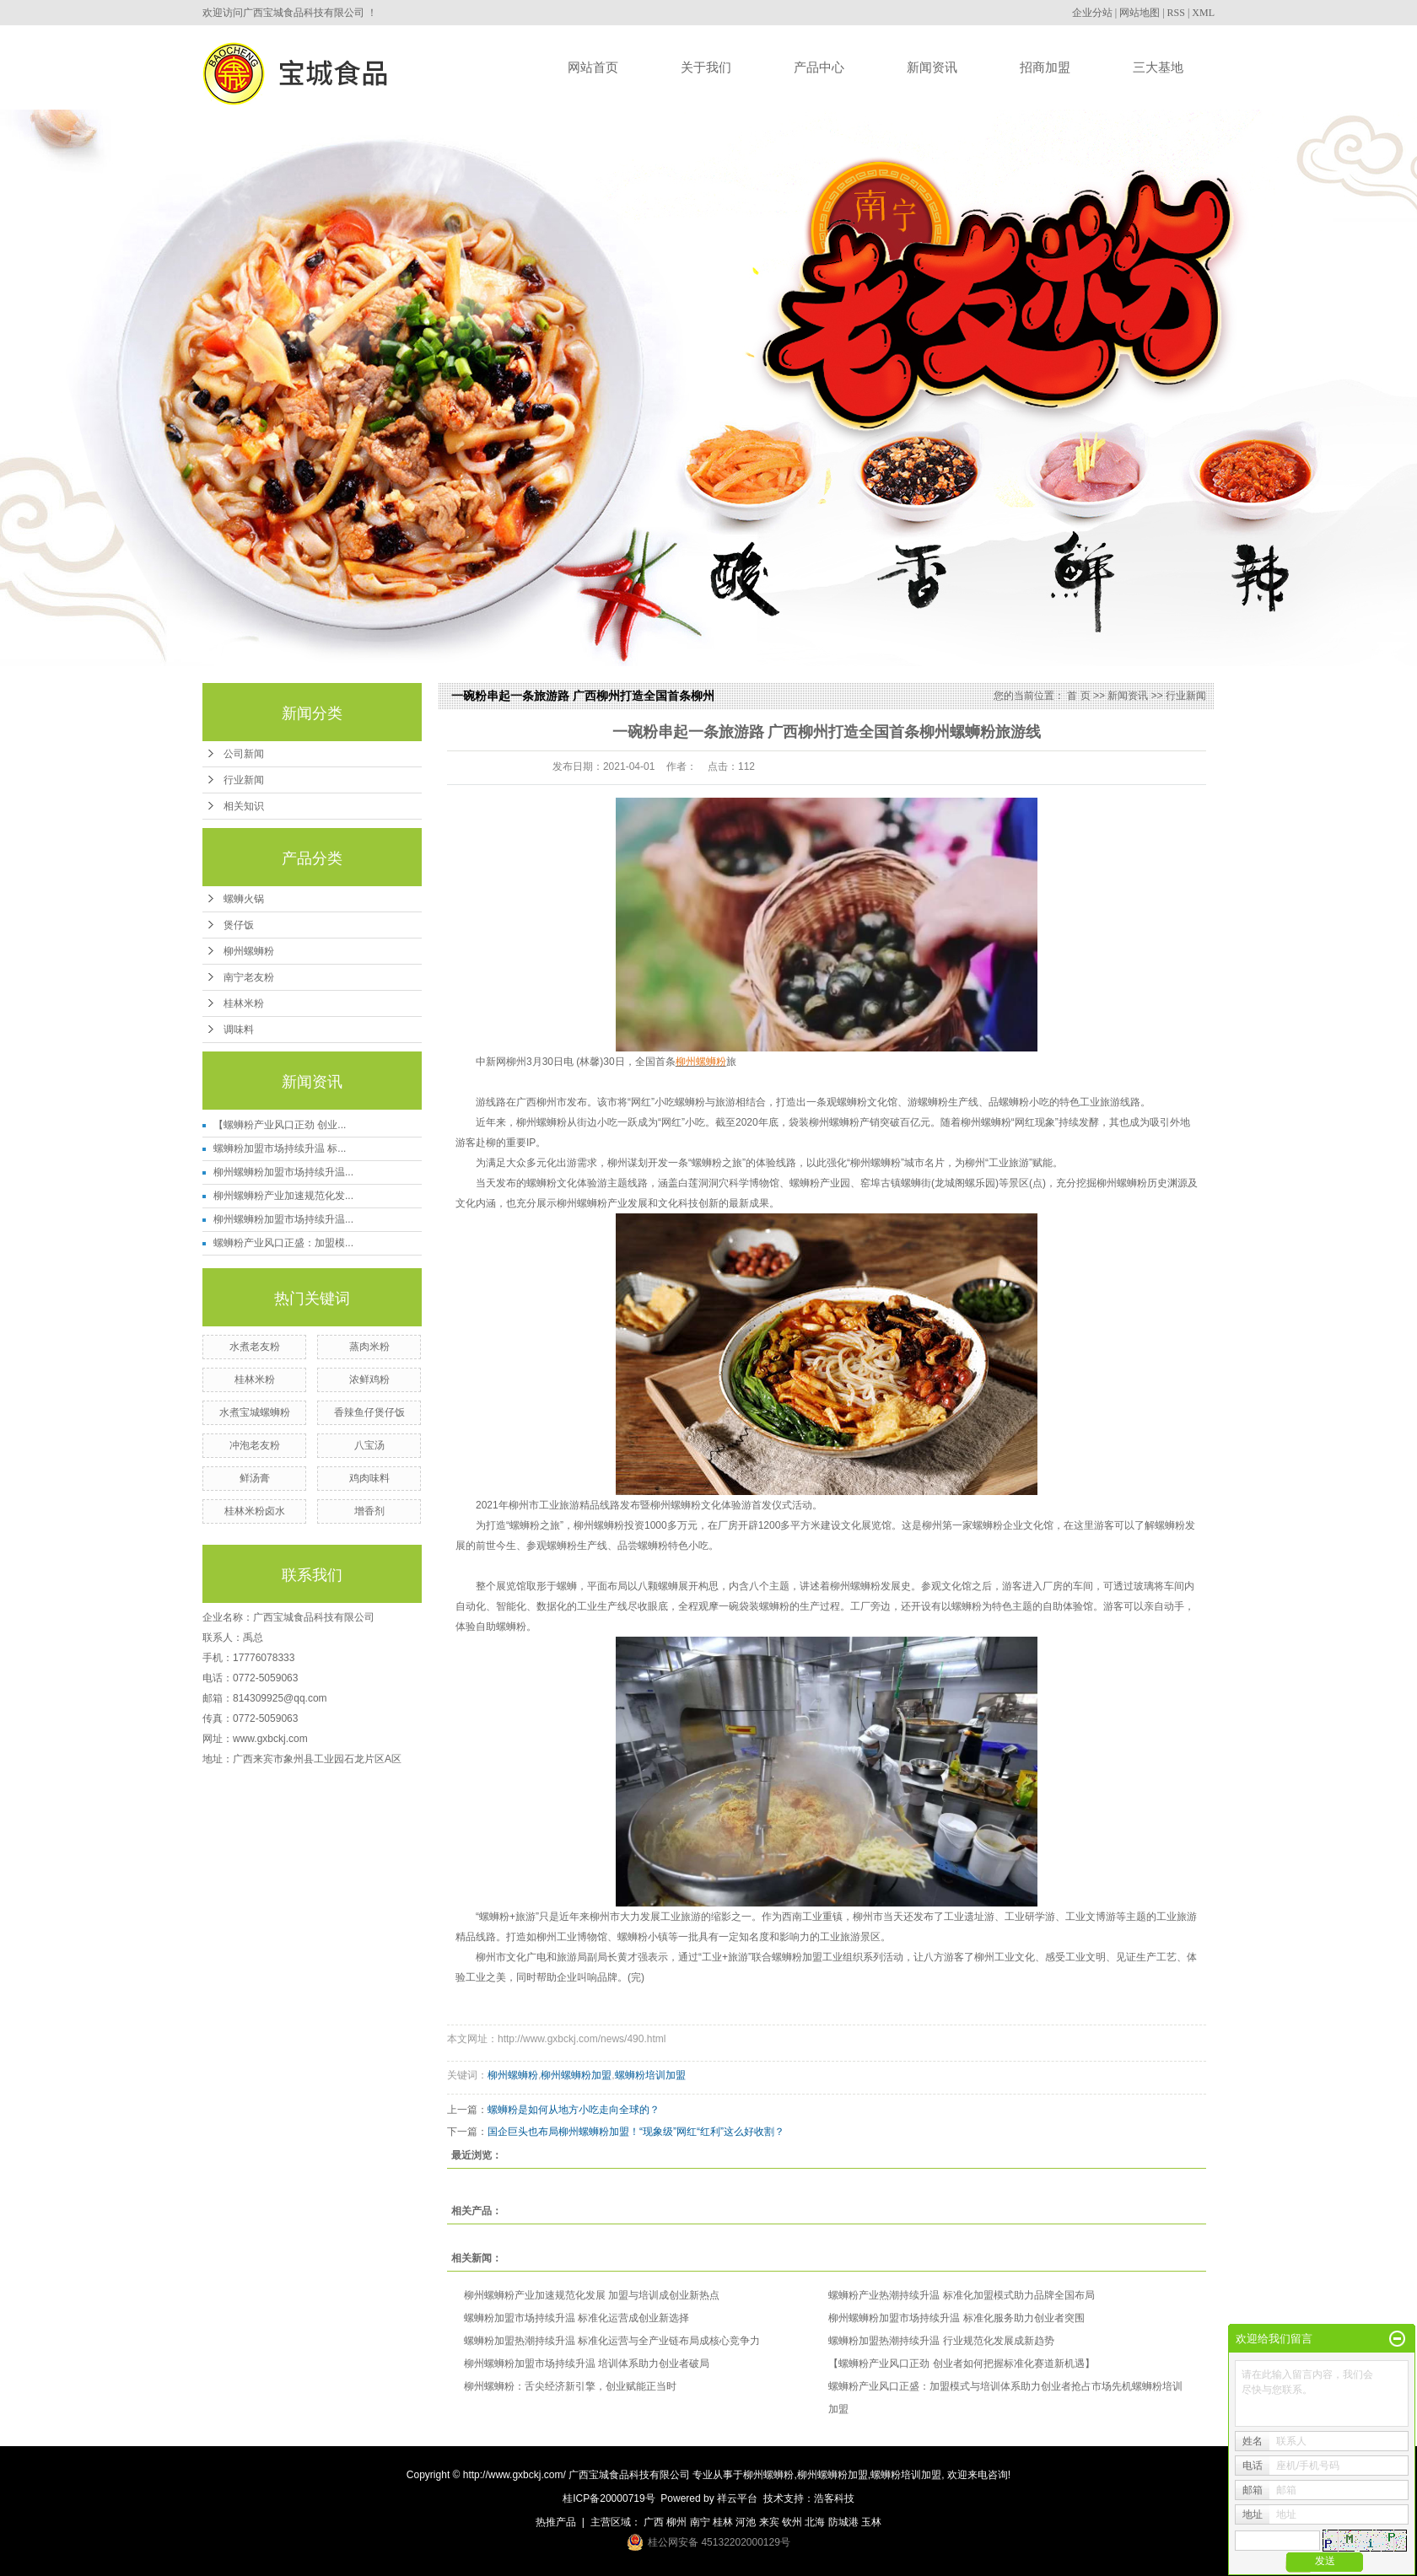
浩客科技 (834, 2498)
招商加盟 (1045, 67)
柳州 (676, 2522)
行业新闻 (244, 780)
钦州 (792, 2522)
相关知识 (244, 806)
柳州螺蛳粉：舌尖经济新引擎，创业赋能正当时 (570, 2386)
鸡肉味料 (369, 1478)
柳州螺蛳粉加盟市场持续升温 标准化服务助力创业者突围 (956, 2318)
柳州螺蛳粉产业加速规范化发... (283, 1196)
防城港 (843, 2522)
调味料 (239, 1029)
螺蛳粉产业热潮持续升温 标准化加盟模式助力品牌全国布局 (961, 2295)
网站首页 (593, 67)
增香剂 (369, 1511)
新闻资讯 (932, 67)
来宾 (769, 2522)
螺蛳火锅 (244, 899)
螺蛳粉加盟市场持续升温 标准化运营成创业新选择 (576, 2318)
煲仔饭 (239, 925)
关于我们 (706, 67)
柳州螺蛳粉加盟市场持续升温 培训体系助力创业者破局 (586, 2363)
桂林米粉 (244, 1003)
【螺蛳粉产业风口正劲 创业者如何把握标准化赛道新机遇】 (961, 2363)
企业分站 (1092, 13)
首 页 (1078, 696)
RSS (1176, 13)
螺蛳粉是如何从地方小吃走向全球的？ (574, 2110)
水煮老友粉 (254, 1347)
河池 (745, 2522)
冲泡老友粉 (254, 1445)
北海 (815, 2522)
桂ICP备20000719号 (609, 2498)
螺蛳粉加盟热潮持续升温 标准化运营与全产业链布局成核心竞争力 (612, 2341)
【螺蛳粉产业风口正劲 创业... (279, 1125)
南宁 (700, 2522)
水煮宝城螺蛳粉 (254, 1412)
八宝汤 (369, 1445)
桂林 (723, 2522)
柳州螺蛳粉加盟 (576, 2075)
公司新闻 (244, 754)
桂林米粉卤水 (254, 1511)
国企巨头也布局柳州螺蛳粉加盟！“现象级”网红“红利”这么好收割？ (636, 2132)
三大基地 (1158, 67)
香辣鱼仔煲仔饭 (369, 1412)
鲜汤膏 (255, 1478)
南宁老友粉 (249, 977)
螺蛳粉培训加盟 (650, 2075)
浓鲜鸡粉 (369, 1379)
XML (1203, 13)
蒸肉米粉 (369, 1347)
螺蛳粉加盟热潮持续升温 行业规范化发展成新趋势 (940, 2341)
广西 (654, 2522)
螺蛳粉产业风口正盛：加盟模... (283, 1243)
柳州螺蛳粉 (249, 951)
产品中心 (819, 67)
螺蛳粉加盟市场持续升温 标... (279, 1148)
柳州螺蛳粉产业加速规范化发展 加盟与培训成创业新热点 (591, 2295)
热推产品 (556, 2522)
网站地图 (1139, 13)
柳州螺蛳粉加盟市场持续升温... (283, 1172)
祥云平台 (737, 2498)
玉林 (871, 2522)
